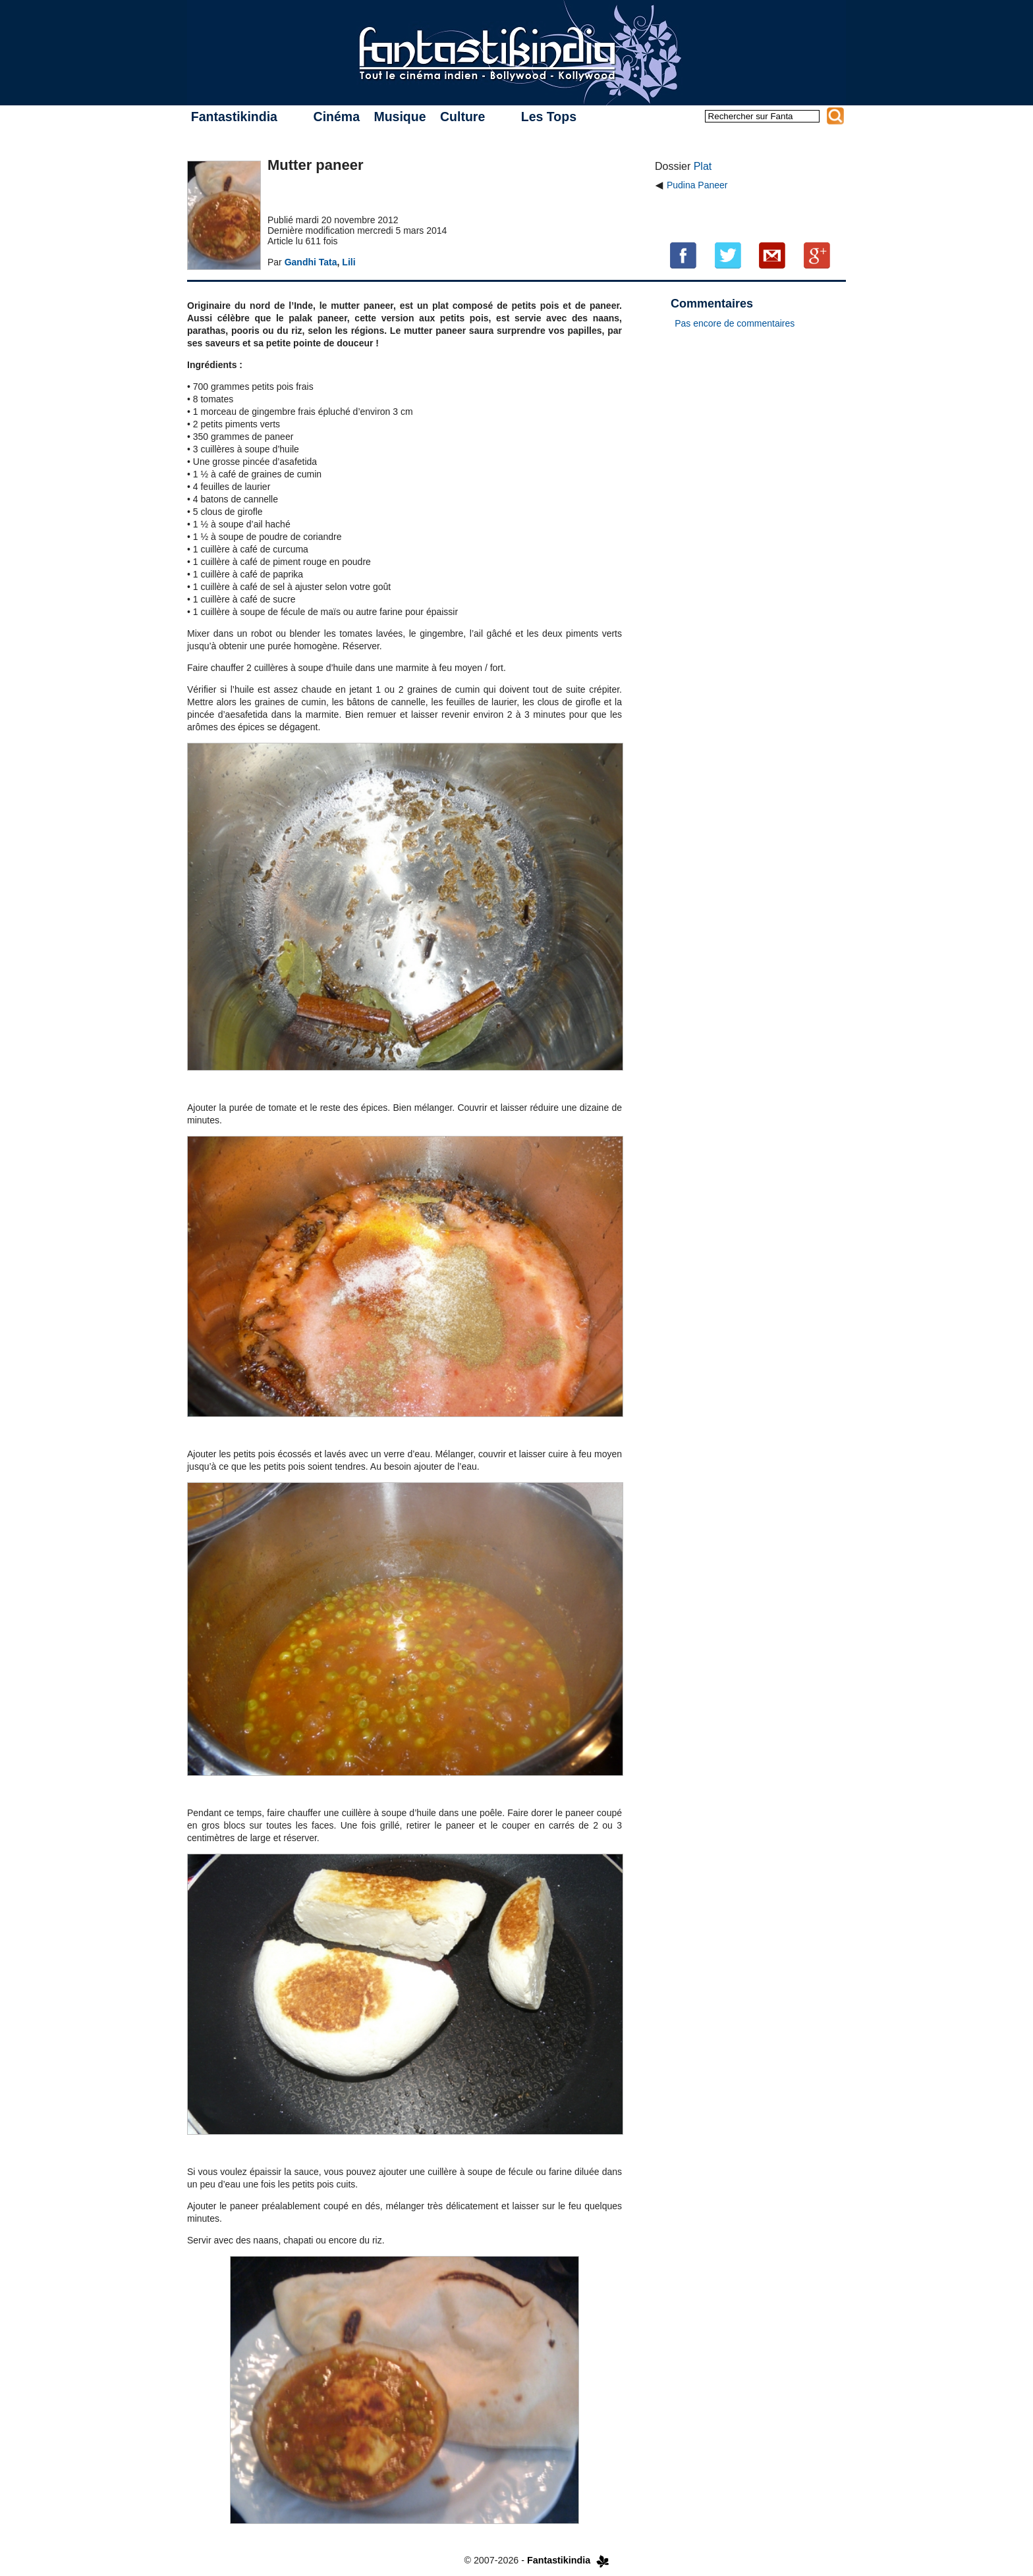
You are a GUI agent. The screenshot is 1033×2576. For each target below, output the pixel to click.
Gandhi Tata (311, 262)
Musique (400, 116)
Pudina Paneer (697, 185)
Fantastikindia (234, 116)
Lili (348, 262)
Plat (703, 166)
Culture (462, 116)
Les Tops (548, 116)
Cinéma (337, 116)
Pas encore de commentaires (735, 323)
